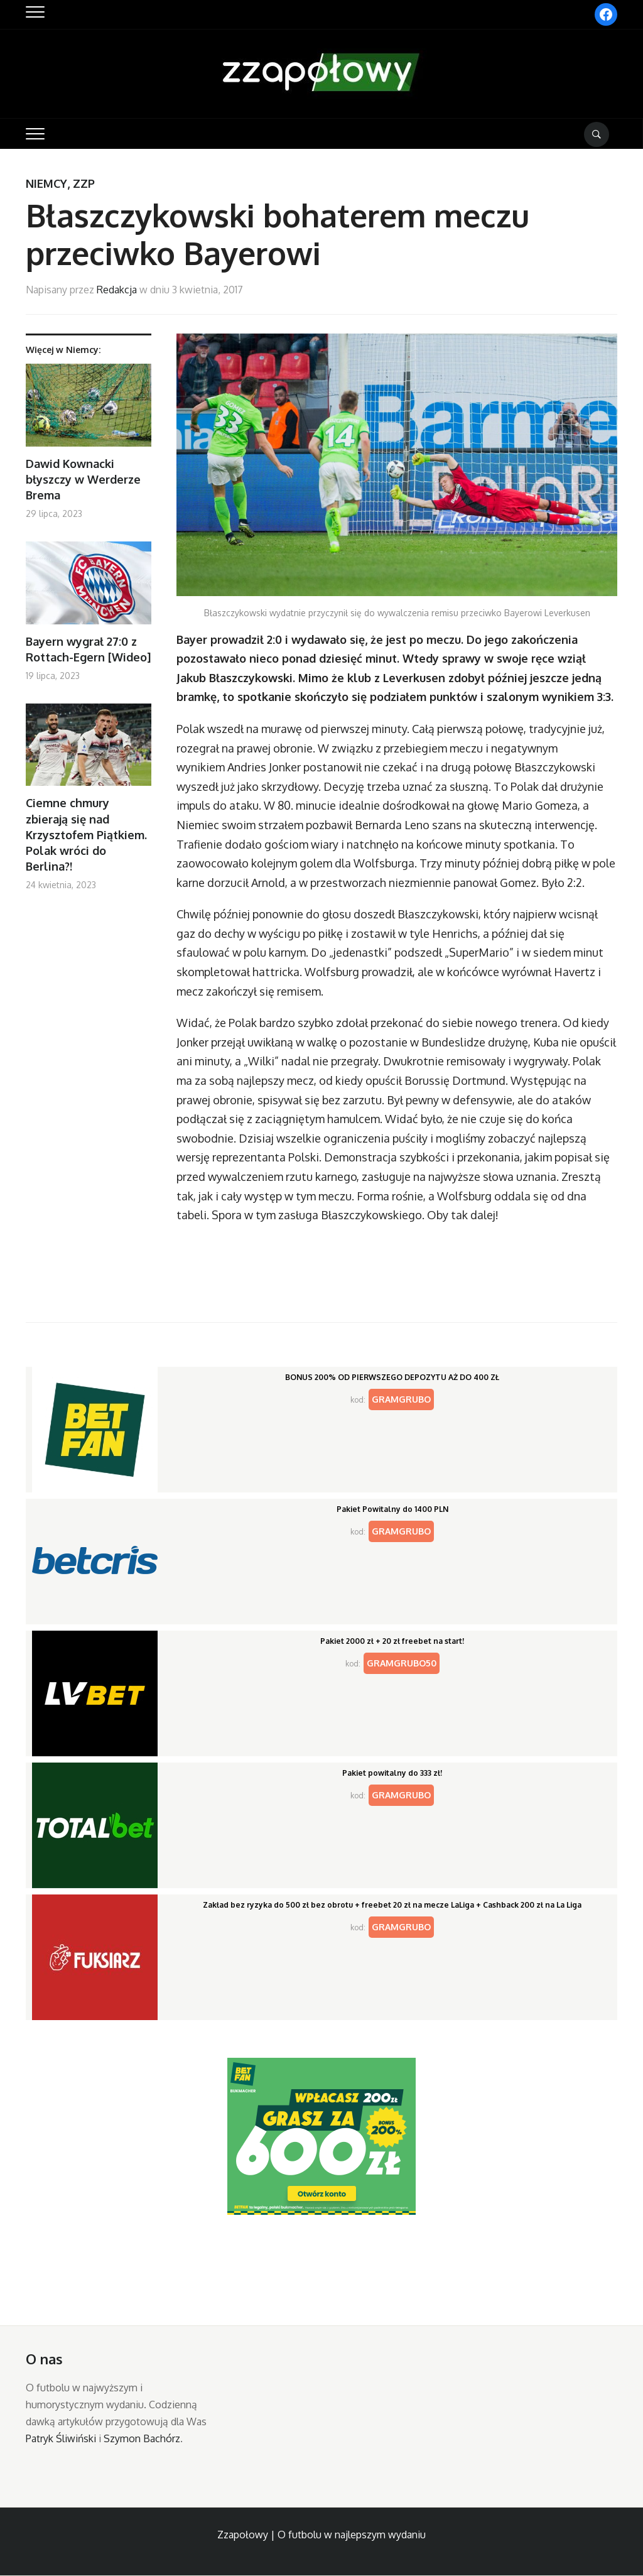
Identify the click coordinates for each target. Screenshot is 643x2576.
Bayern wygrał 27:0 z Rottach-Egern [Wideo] (88, 649)
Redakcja (117, 289)
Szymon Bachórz (142, 2438)
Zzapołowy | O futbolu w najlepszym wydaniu (321, 2534)
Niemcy (46, 183)
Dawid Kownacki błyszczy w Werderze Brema (83, 479)
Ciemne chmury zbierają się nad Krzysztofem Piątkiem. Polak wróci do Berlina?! (86, 834)
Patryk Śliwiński (61, 2438)
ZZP (84, 183)
